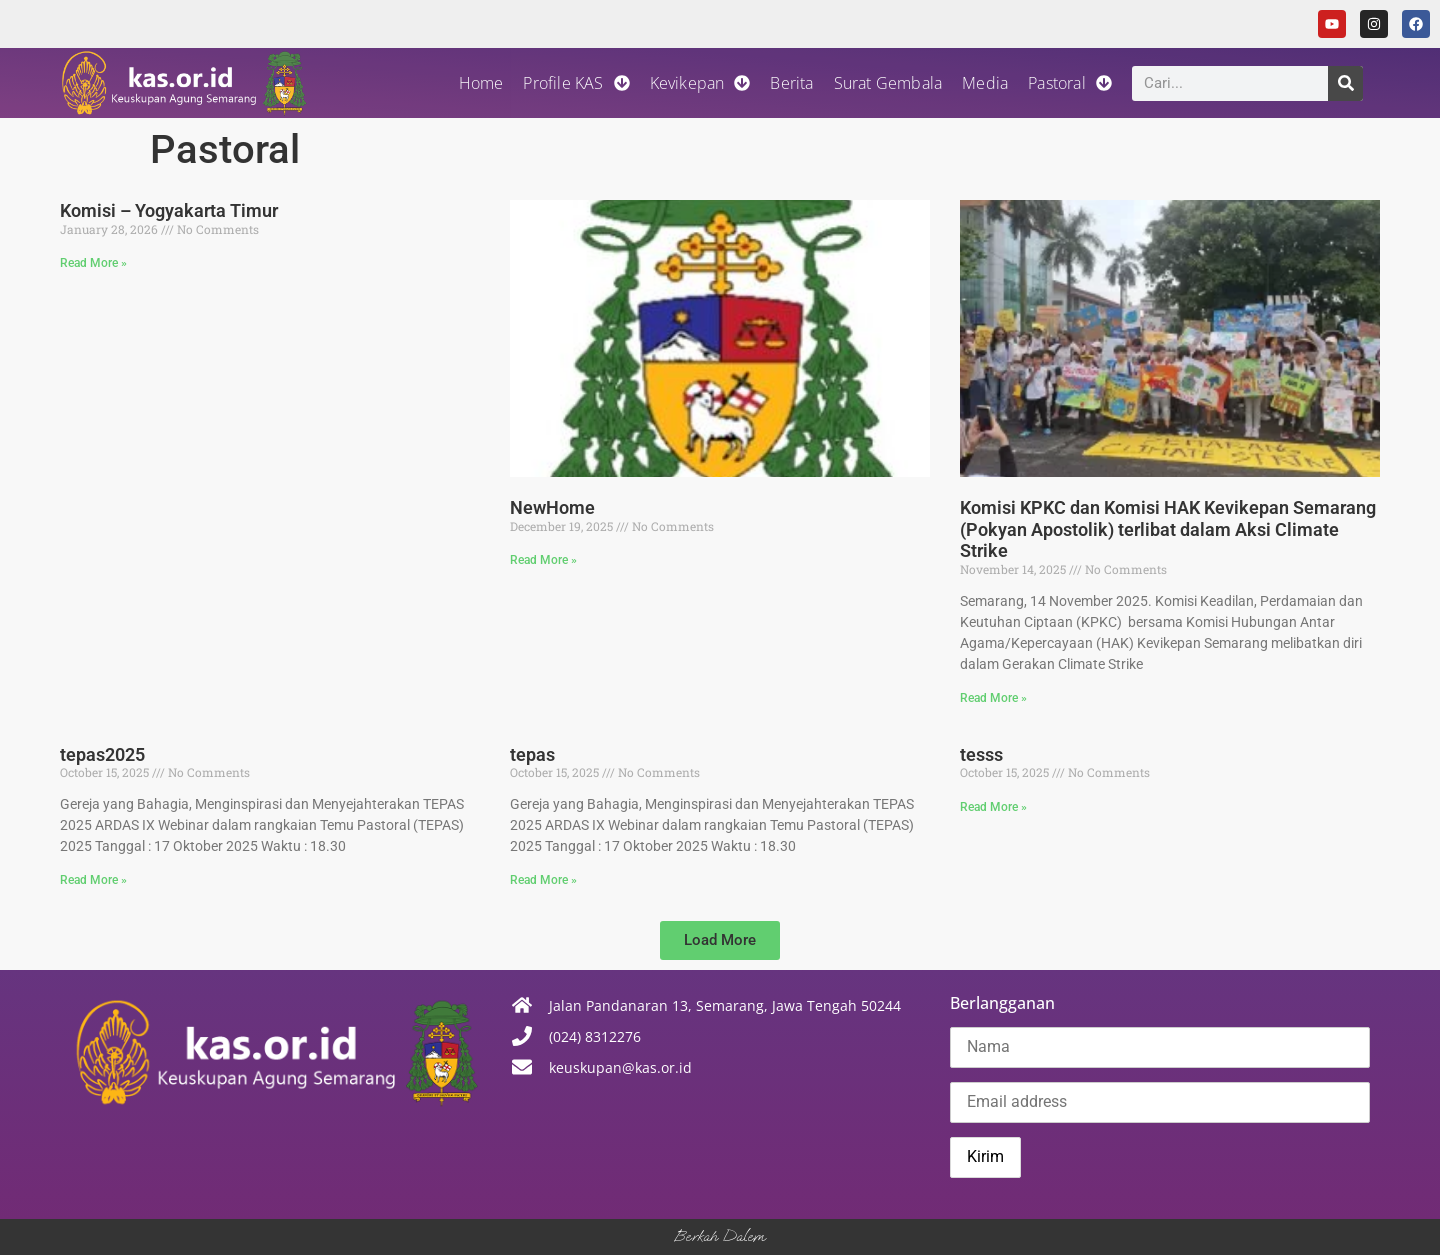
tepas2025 (102, 754)
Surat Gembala (888, 83)
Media (985, 83)
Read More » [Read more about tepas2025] (93, 880)
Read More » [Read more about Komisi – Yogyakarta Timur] (93, 263)
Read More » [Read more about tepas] (543, 880)
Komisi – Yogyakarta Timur (169, 210)
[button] (720, 940)
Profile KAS (576, 83)
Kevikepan (700, 83)
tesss (981, 754)
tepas (532, 754)
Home (481, 83)
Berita (791, 83)
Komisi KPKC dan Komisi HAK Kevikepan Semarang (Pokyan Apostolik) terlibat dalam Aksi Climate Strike (1168, 529)
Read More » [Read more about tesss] (993, 807)
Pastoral (1070, 83)
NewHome (552, 507)
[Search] (1345, 83)
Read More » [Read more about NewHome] (543, 560)
